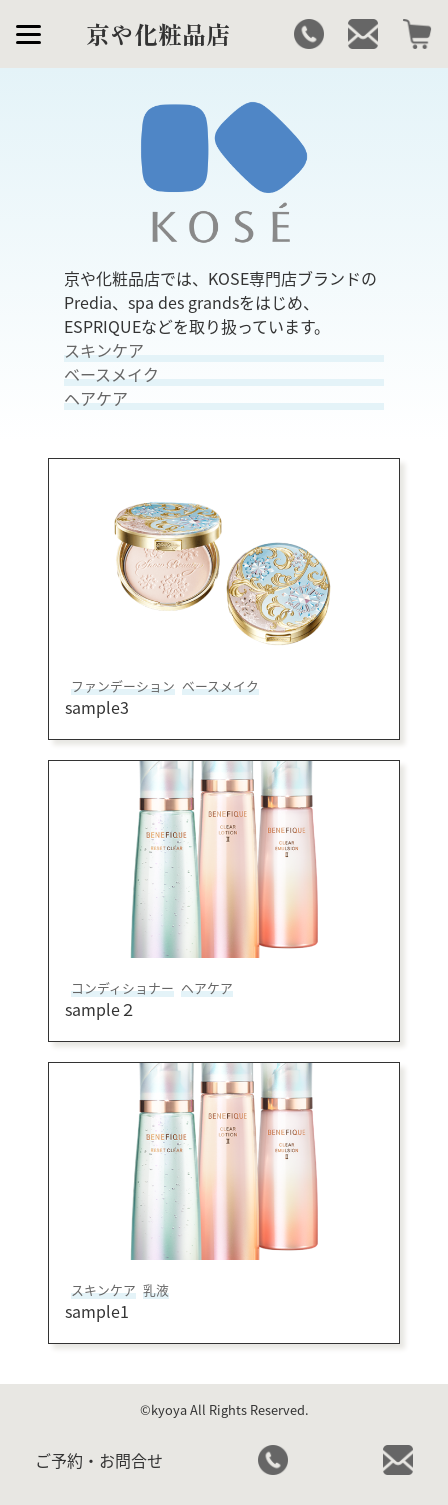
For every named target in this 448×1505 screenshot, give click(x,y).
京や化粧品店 (158, 33)
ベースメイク (220, 685)
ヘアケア (207, 987)
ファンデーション (123, 685)
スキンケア (103, 1289)
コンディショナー (122, 987)
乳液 (156, 1289)
